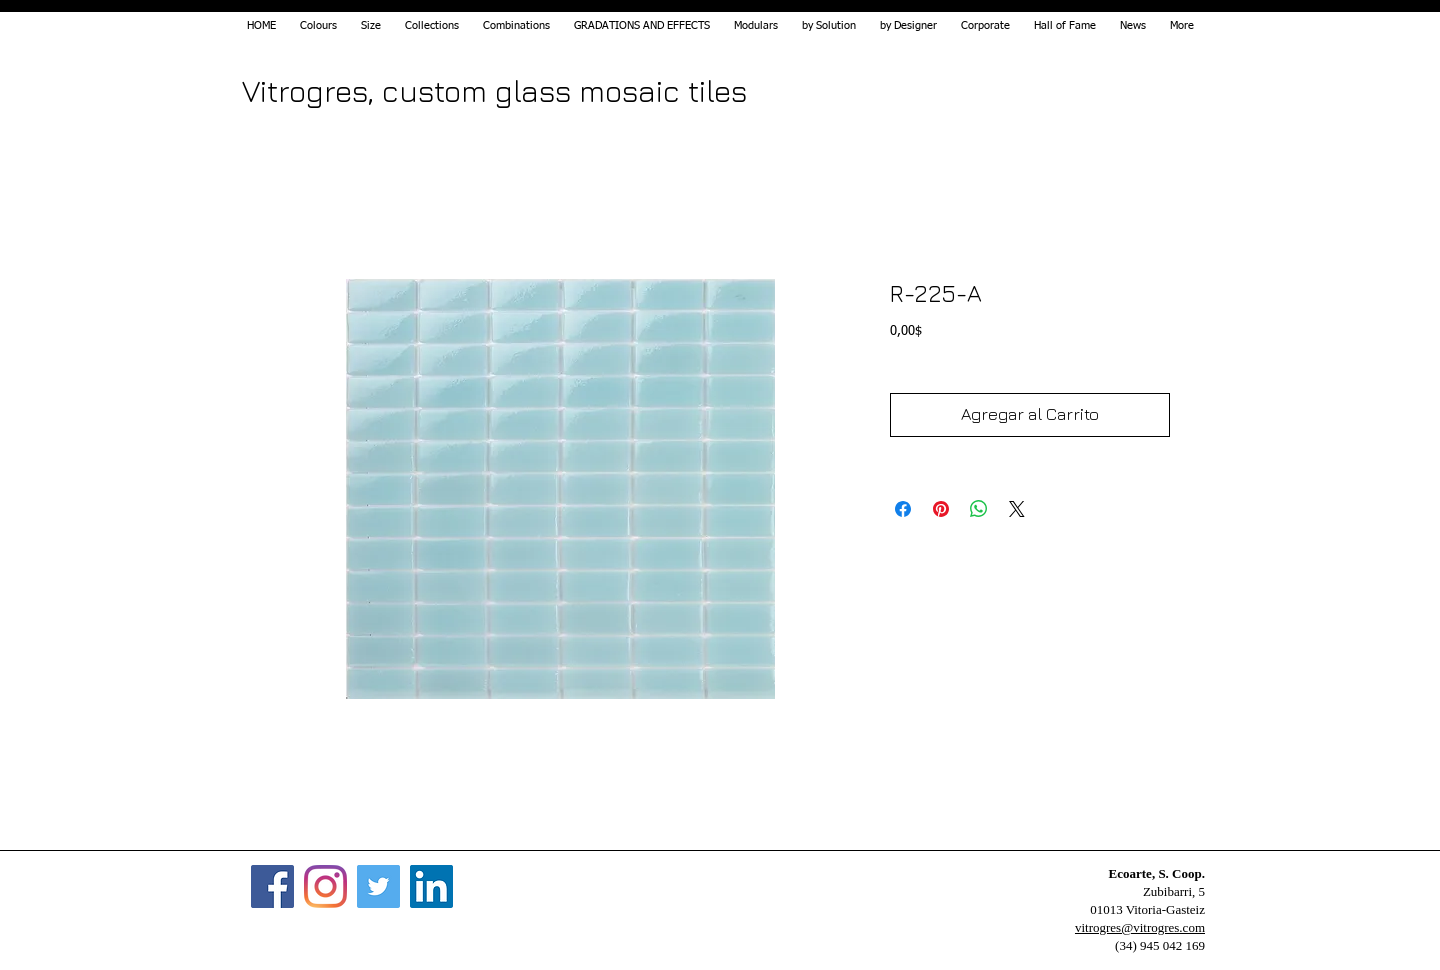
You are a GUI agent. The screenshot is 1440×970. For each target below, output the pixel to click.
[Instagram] (325, 886)
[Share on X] (1017, 509)
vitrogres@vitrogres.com (1140, 927)
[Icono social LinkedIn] (431, 886)
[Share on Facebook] (903, 509)
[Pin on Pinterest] (941, 509)
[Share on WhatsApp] (979, 509)
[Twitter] (378, 886)
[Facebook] (272, 886)
